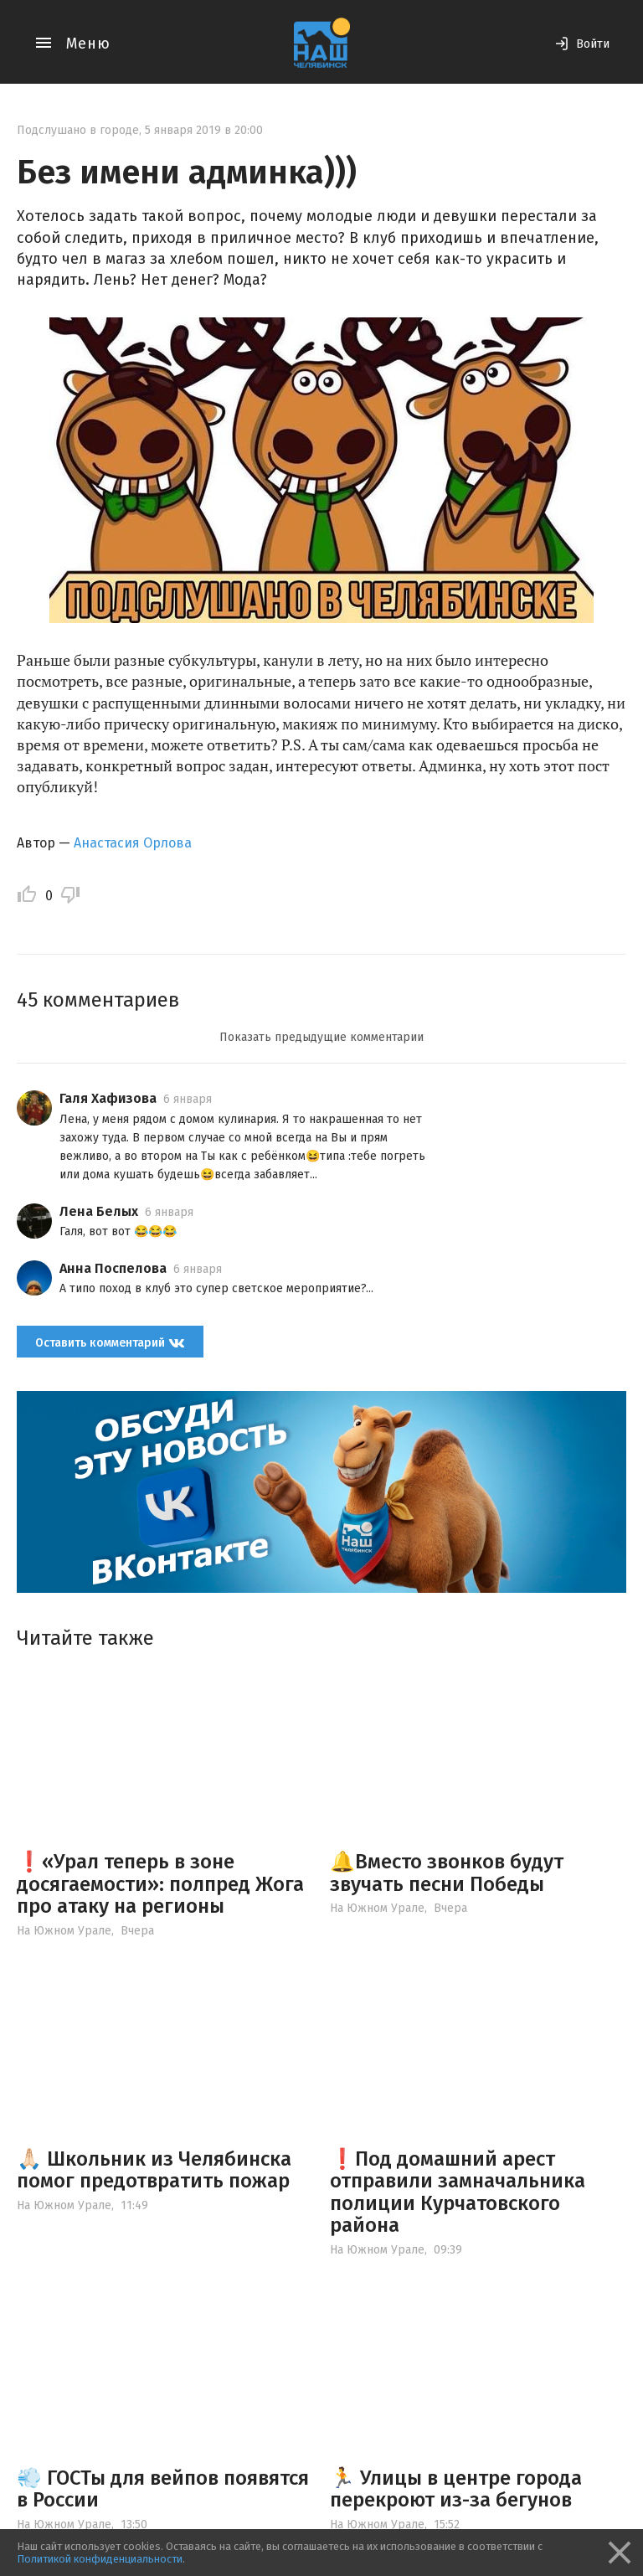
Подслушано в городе (78, 130)
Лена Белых (98, 1211)
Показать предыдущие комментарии (321, 1037)
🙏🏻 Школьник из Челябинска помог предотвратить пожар (154, 2169)
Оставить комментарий (110, 1343)
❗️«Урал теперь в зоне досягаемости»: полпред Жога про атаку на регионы (160, 1884)
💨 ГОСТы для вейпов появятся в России (163, 2489)
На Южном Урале (64, 1931)
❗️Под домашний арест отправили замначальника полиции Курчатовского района (457, 2192)
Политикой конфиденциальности (100, 2559)
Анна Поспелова (113, 1268)
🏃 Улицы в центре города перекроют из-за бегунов (456, 2489)
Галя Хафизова (108, 1098)
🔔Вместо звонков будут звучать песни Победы (446, 1872)
